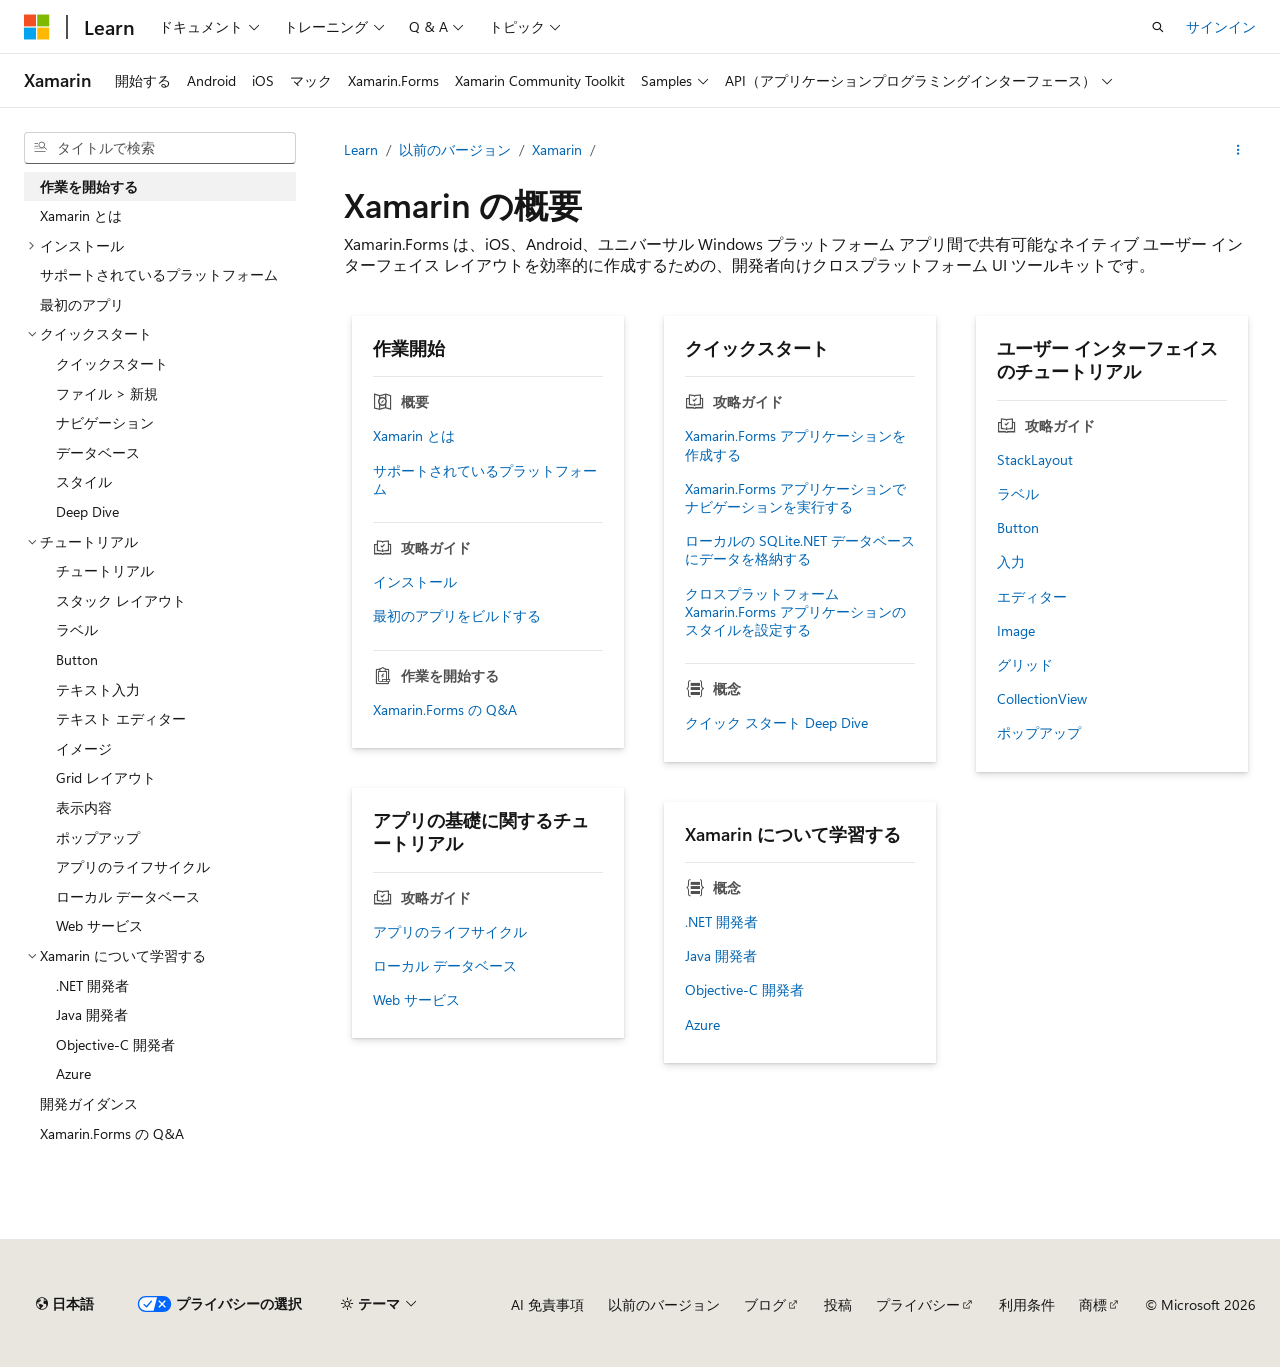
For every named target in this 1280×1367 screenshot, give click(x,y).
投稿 (838, 1304)
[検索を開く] (1158, 27)
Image (1016, 631)
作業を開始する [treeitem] (89, 186)
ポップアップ (1039, 733)
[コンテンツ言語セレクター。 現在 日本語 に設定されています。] (65, 1304)
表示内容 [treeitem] (84, 807)
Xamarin (557, 149)
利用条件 (1027, 1304)
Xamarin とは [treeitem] (81, 215)
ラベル (1018, 494)
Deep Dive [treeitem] (87, 511)
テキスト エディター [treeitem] (121, 718)
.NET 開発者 (721, 922)
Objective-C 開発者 (744, 990)
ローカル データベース (445, 966)
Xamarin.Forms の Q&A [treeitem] (112, 1133)
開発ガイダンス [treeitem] (89, 1103)
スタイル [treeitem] (84, 481)
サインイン (1221, 26)
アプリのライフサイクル (450, 932)
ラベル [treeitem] (77, 629)
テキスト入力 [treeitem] (98, 689)
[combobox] (160, 148)
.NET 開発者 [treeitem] (92, 985)
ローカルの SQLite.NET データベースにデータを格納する (800, 550)
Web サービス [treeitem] (99, 925)
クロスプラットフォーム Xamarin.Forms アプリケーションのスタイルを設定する (795, 612)
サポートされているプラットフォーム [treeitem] (159, 274)
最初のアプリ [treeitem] (82, 304)
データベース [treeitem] (98, 452)
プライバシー (918, 1304)
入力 (1011, 562)
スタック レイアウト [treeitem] (121, 600)
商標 (1093, 1304)
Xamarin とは (414, 436)
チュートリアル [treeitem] (105, 570)
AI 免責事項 (547, 1304)
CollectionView (1042, 699)
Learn (361, 149)
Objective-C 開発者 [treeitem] (115, 1044)
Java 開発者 (721, 956)
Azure (702, 1025)
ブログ (765, 1304)
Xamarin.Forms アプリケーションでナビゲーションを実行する (795, 498)
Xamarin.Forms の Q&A (445, 710)
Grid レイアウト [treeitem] (106, 777)
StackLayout (1035, 460)
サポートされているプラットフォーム (485, 480)
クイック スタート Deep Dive (776, 723)
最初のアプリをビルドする (457, 616)
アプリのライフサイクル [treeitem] (133, 866)
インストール (415, 582)
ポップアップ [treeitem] (98, 837)
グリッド (1025, 665)
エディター (1032, 597)
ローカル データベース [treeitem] (128, 896)
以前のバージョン (455, 149)
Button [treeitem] (77, 659)
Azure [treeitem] (73, 1073)
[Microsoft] (37, 27)
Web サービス (416, 1000)
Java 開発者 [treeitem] (92, 1014)
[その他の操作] (1238, 150)
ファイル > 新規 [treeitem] (107, 393)
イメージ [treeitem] (84, 748)
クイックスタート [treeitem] (112, 363)
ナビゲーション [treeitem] (105, 422)
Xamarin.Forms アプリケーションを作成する (795, 445)
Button (1018, 528)
